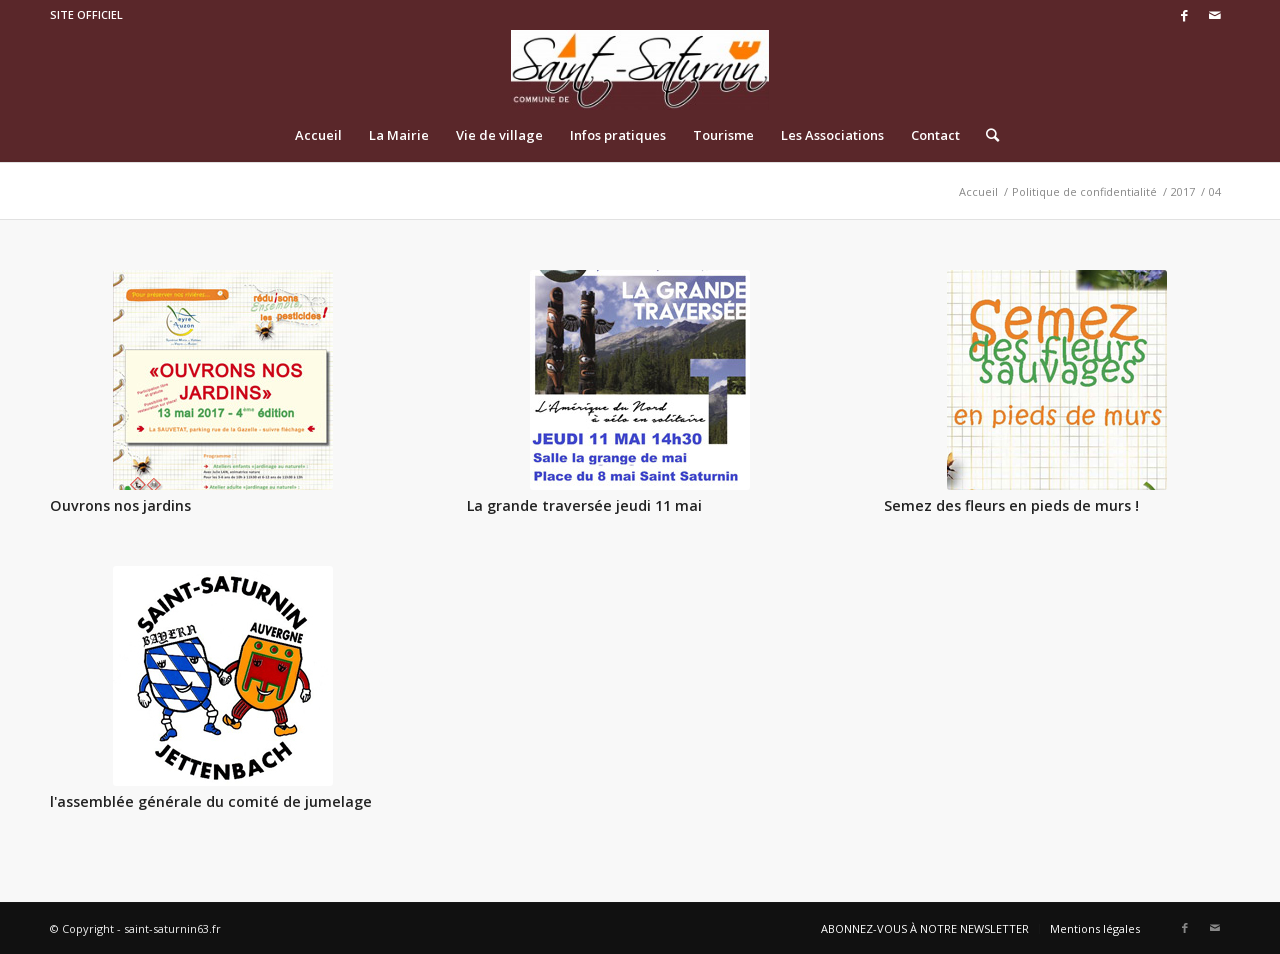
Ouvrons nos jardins (120, 505)
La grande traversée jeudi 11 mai (584, 505)
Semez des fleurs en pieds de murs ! (1011, 505)
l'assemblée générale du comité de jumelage (211, 801)
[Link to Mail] (1215, 15)
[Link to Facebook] (1184, 15)
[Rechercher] (986, 135)
